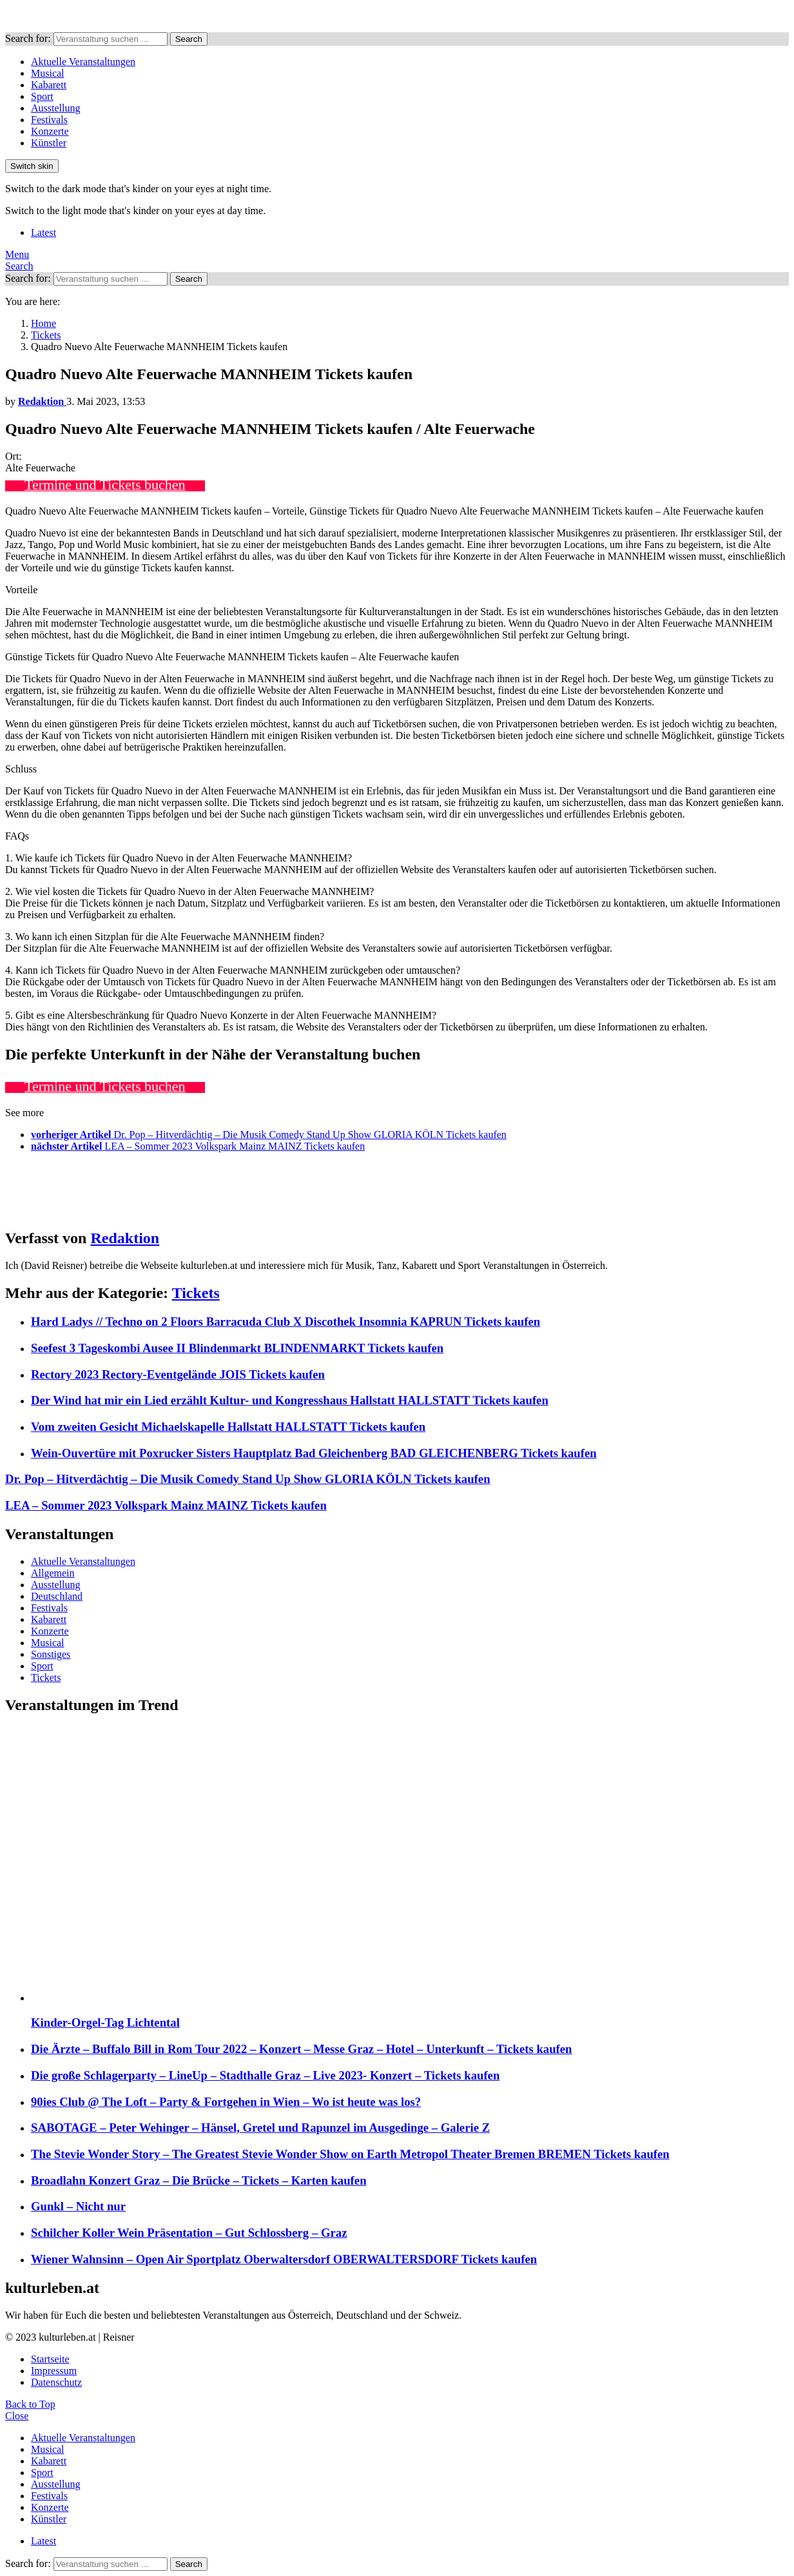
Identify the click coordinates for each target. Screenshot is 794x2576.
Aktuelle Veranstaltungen (83, 61)
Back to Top (30, 2404)
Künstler (48, 142)
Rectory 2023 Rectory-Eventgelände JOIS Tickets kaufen (178, 1374)
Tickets (196, 1292)
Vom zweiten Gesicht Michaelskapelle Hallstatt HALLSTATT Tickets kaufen (228, 1426)
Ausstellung (55, 108)
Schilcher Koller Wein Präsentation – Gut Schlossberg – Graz (189, 2232)
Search (188, 39)
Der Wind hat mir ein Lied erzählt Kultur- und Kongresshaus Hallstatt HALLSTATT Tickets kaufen (289, 1400)
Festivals (49, 119)
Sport (42, 96)
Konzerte (50, 131)
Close (16, 2415)
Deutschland (56, 1596)
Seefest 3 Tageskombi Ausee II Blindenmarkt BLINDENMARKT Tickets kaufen (237, 1348)
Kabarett (48, 84)
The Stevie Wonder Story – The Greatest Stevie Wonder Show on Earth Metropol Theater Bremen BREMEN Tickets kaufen (350, 2154)
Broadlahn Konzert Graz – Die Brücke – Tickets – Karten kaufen (199, 2180)
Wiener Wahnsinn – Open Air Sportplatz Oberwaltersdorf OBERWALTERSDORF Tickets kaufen (284, 2259)
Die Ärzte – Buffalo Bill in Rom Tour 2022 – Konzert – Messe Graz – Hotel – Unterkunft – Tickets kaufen (301, 2049)
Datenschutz (56, 2382)
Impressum (54, 2370)
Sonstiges (50, 1654)
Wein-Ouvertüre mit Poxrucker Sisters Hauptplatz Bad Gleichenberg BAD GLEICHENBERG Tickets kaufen (314, 1453)
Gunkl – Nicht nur (78, 2206)
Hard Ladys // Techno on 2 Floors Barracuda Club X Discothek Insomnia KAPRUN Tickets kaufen (285, 1321)
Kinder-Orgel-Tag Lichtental (105, 2022)
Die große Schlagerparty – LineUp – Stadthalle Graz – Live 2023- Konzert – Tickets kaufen (265, 2075)
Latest (43, 232)
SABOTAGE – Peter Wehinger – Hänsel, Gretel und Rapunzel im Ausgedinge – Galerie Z (260, 2127)
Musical (47, 73)
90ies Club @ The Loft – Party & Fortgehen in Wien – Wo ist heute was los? (226, 2102)
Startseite (50, 2359)
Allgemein (53, 1573)
